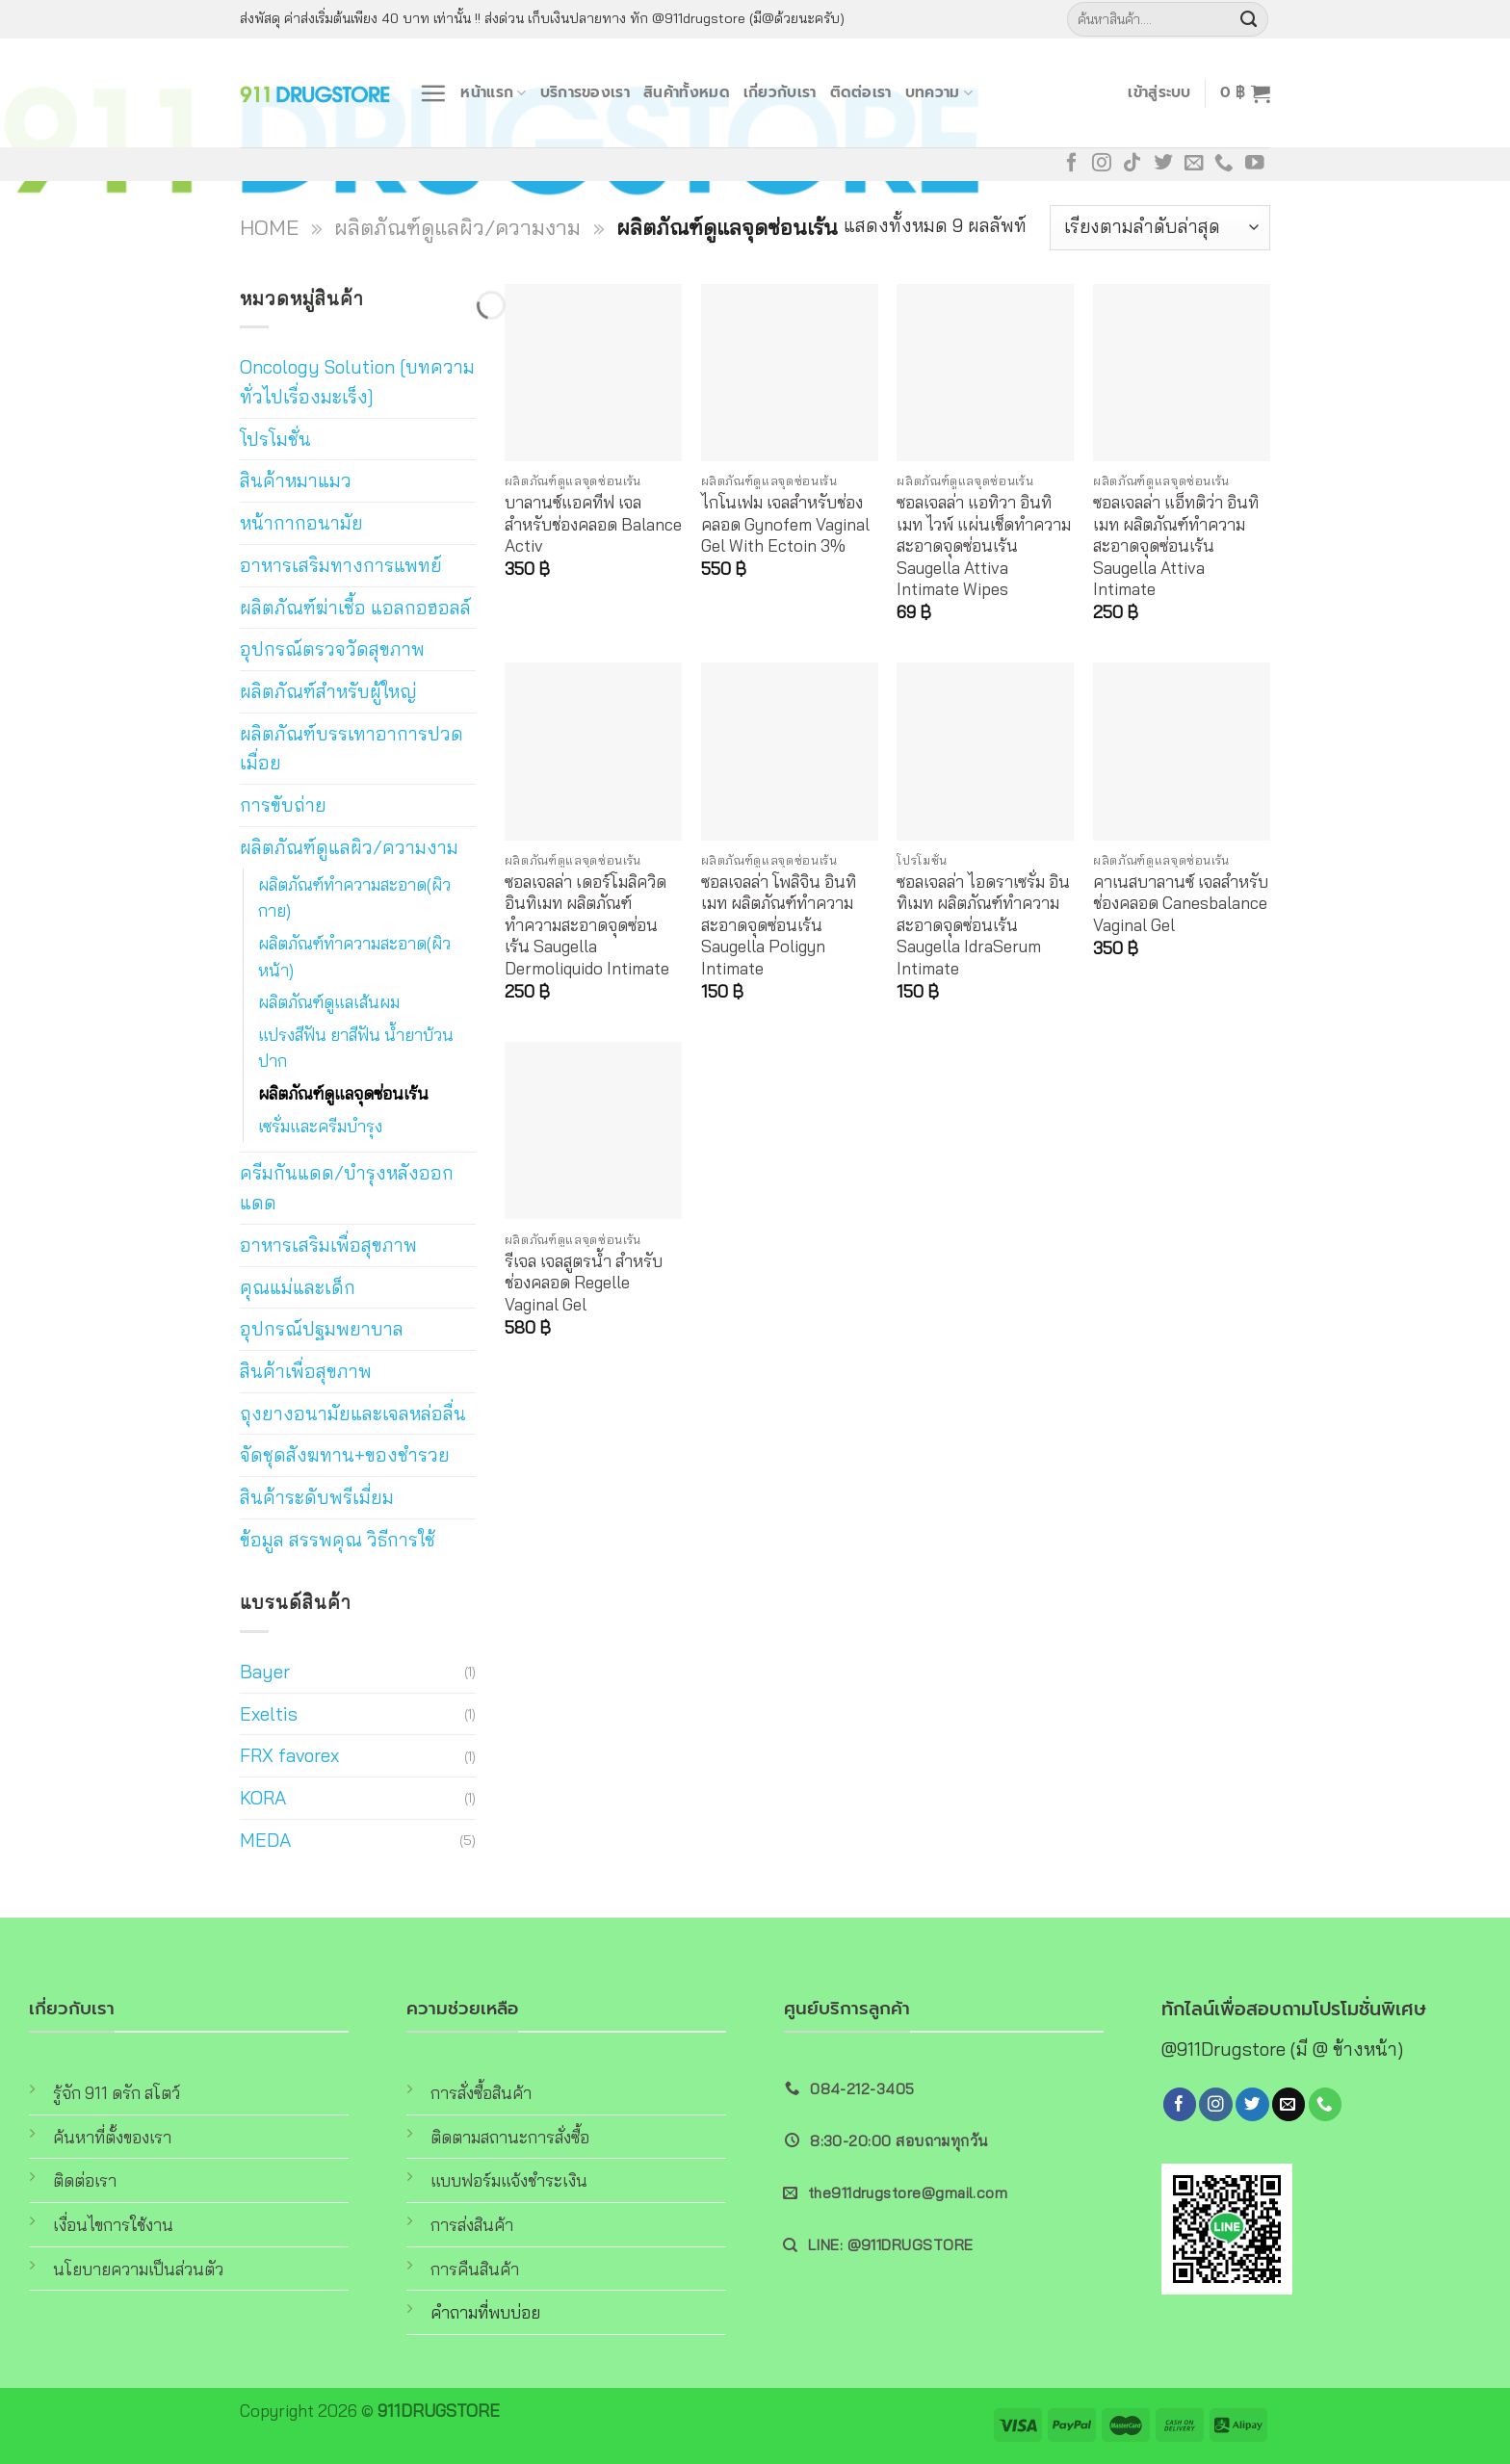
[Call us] (1224, 163)
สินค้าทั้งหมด (686, 92)
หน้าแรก (493, 92)
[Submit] (1249, 19)
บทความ (939, 92)
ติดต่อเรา (861, 92)
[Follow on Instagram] (1101, 163)
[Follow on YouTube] (1254, 163)
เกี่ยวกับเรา (780, 92)
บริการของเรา (585, 92)
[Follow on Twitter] (1163, 163)
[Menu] (433, 92)
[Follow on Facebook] (1071, 163)
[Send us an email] (1194, 163)
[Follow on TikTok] (1132, 163)
